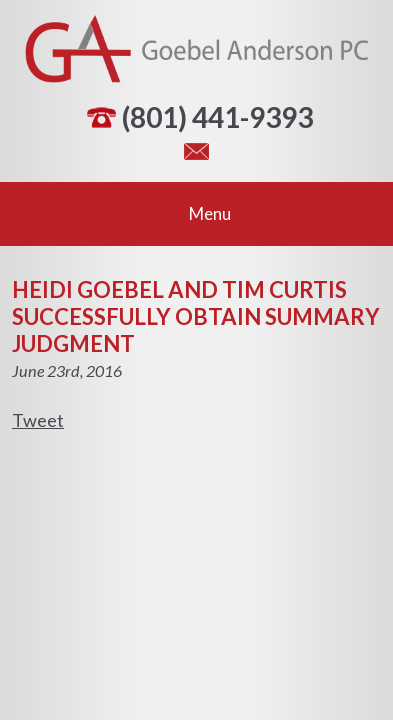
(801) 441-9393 (217, 117)
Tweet (38, 420)
